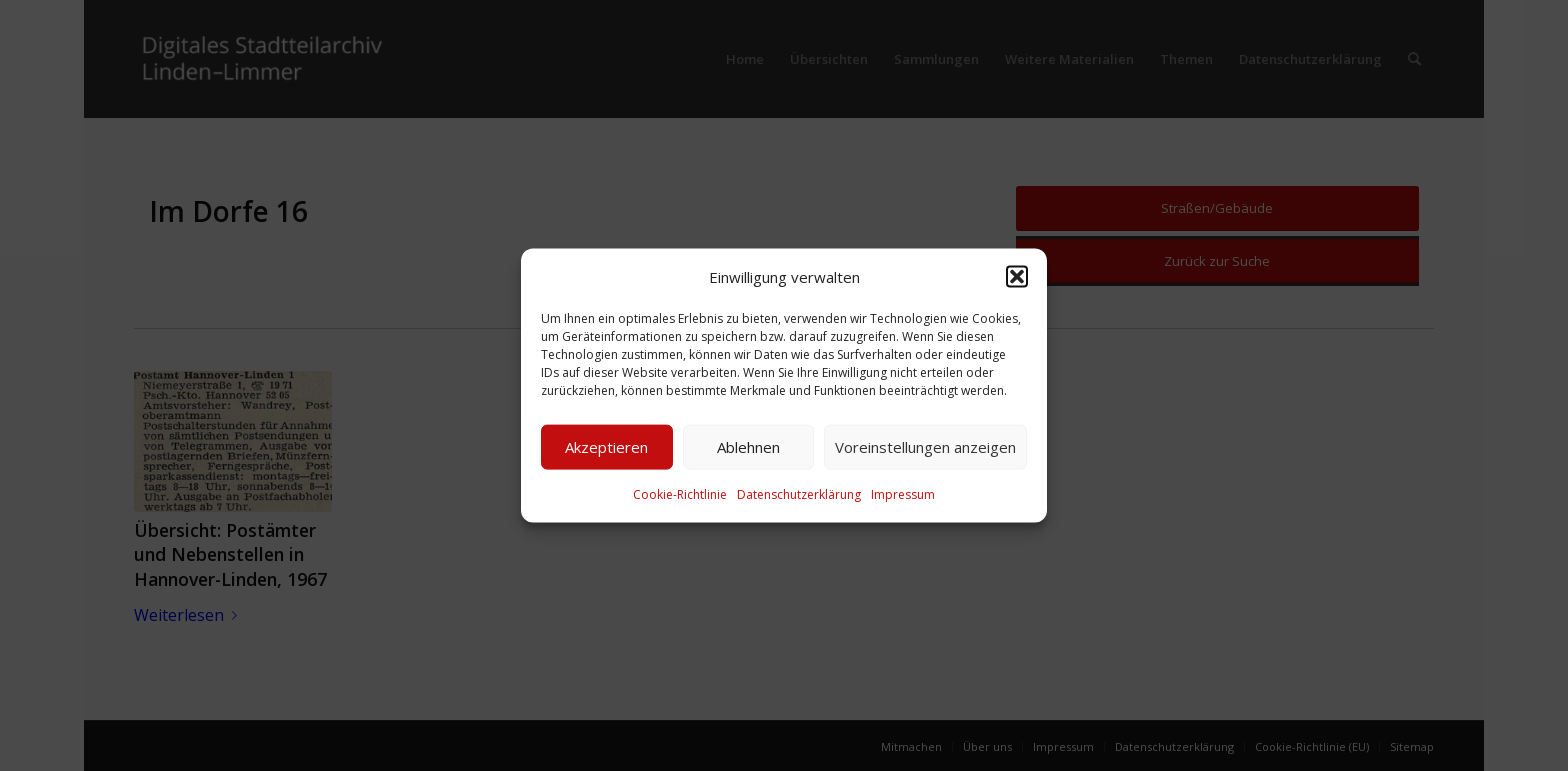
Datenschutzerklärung (799, 494)
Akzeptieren (606, 447)
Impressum (903, 494)
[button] (1017, 276)
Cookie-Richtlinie (680, 494)
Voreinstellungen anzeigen (925, 447)
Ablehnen (748, 447)
